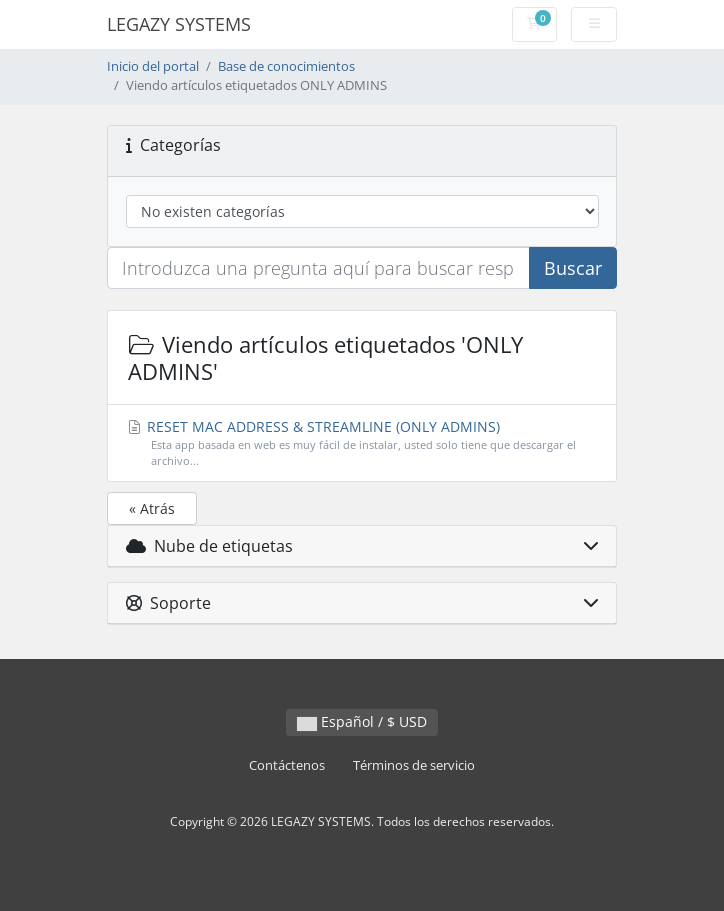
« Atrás (152, 508)
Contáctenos (287, 765)
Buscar (573, 268)
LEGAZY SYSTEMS (179, 24)
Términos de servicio (414, 765)
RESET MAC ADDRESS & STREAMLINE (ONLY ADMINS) (362, 444)
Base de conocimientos (286, 66)
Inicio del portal (153, 66)
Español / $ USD (362, 721)
